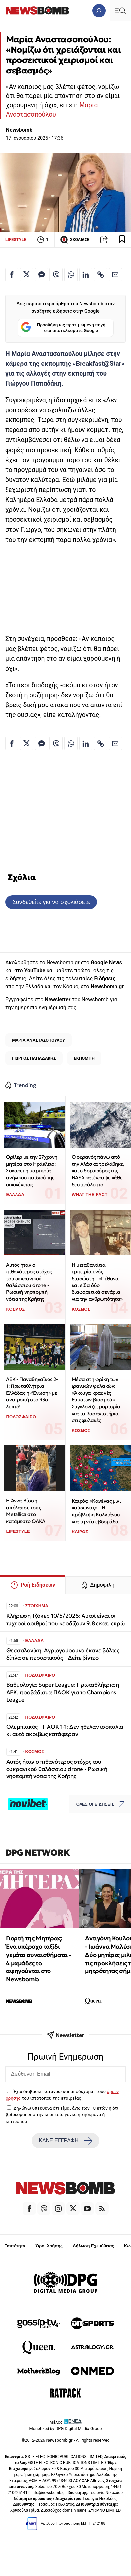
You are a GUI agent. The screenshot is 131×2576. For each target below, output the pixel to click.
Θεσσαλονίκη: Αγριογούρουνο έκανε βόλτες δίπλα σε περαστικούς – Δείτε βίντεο (62, 1654)
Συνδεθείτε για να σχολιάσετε (51, 902)
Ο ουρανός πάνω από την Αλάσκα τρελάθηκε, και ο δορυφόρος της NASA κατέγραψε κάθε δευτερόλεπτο (98, 1171)
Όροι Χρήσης (49, 2245)
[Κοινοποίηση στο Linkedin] (85, 274)
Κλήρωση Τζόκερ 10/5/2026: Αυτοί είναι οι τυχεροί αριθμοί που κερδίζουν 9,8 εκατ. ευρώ (65, 1619)
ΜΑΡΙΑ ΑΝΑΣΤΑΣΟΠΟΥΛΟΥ (38, 1040)
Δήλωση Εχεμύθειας (93, 2245)
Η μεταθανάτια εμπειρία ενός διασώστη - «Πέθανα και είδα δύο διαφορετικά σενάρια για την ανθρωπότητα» (97, 1282)
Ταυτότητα (15, 2245)
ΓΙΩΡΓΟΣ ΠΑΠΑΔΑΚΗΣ (34, 1058)
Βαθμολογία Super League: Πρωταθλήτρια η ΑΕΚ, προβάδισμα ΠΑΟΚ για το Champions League (62, 1692)
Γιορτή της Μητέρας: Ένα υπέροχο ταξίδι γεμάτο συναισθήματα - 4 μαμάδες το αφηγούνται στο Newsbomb (38, 1958)
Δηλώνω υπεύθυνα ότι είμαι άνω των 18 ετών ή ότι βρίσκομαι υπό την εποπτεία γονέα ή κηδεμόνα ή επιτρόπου (62, 2114)
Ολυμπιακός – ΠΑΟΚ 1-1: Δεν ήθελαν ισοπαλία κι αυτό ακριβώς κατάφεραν (64, 1731)
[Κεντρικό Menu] (120, 10)
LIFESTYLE (15, 239)
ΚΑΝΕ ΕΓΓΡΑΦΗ (65, 2140)
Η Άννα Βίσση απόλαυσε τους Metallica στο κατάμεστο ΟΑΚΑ (25, 1510)
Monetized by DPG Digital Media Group (65, 2428)
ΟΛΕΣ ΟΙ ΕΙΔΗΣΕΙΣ (102, 1804)
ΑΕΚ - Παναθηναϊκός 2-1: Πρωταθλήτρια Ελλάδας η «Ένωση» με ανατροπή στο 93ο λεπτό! (32, 1393)
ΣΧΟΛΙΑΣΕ (74, 240)
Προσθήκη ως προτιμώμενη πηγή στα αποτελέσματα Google (63, 328)
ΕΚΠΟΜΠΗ (84, 1058)
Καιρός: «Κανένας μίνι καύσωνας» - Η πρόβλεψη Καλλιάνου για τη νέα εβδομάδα (96, 1511)
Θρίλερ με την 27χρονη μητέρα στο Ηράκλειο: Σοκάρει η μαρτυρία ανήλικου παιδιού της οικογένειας (31, 1171)
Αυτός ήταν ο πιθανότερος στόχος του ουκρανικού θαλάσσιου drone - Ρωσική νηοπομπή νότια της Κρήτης (28, 1282)
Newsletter (57, 999)
